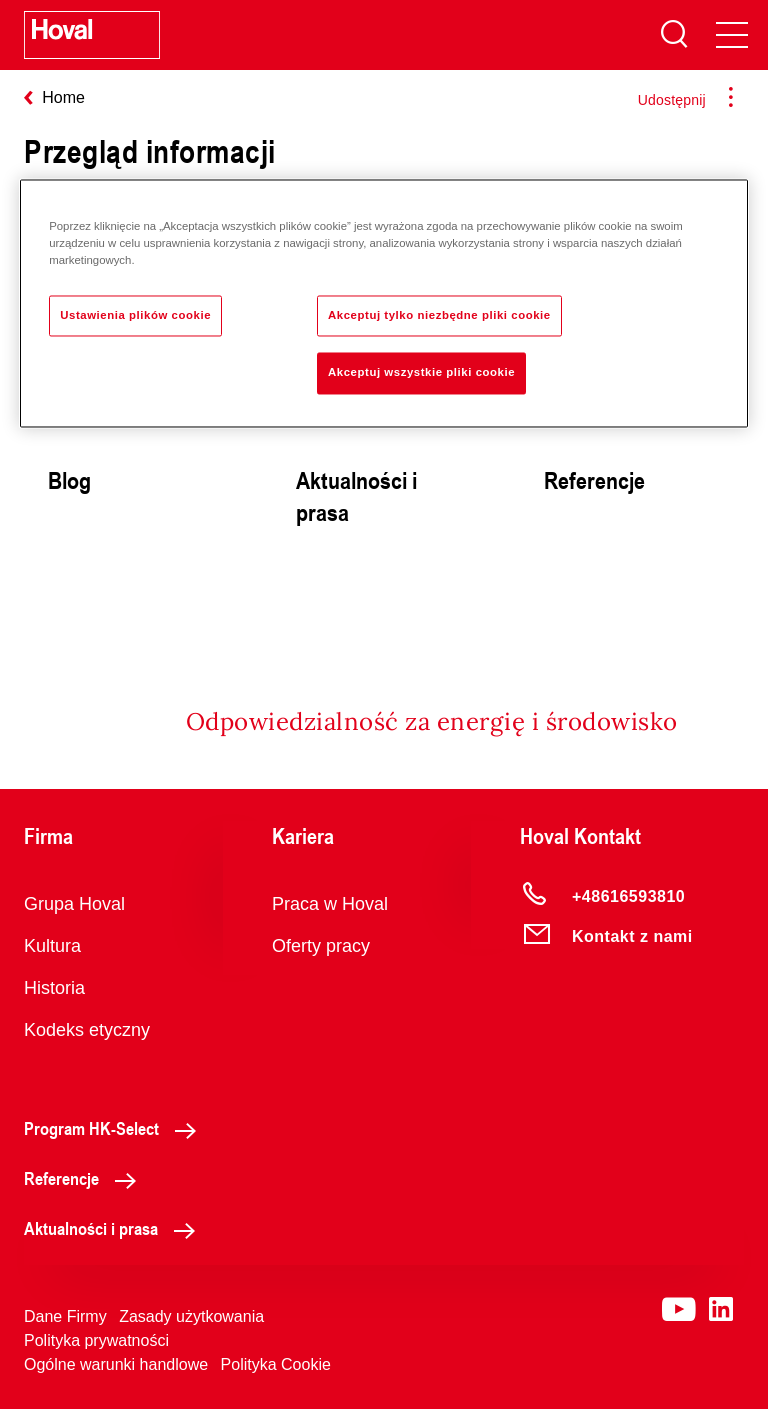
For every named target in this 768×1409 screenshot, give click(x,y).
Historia (54, 988)
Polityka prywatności (96, 1340)
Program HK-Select (115, 1128)
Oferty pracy (321, 946)
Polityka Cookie (276, 1364)
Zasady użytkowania (191, 1316)
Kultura (52, 946)
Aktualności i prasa (115, 1228)
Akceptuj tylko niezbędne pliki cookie (439, 315)
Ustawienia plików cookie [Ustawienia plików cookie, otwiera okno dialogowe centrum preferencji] (135, 315)
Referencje (85, 1178)
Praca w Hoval (330, 904)
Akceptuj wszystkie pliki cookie (421, 373)
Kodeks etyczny (87, 1030)
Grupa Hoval (74, 904)
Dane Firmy (65, 1316)
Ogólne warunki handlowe (116, 1364)
